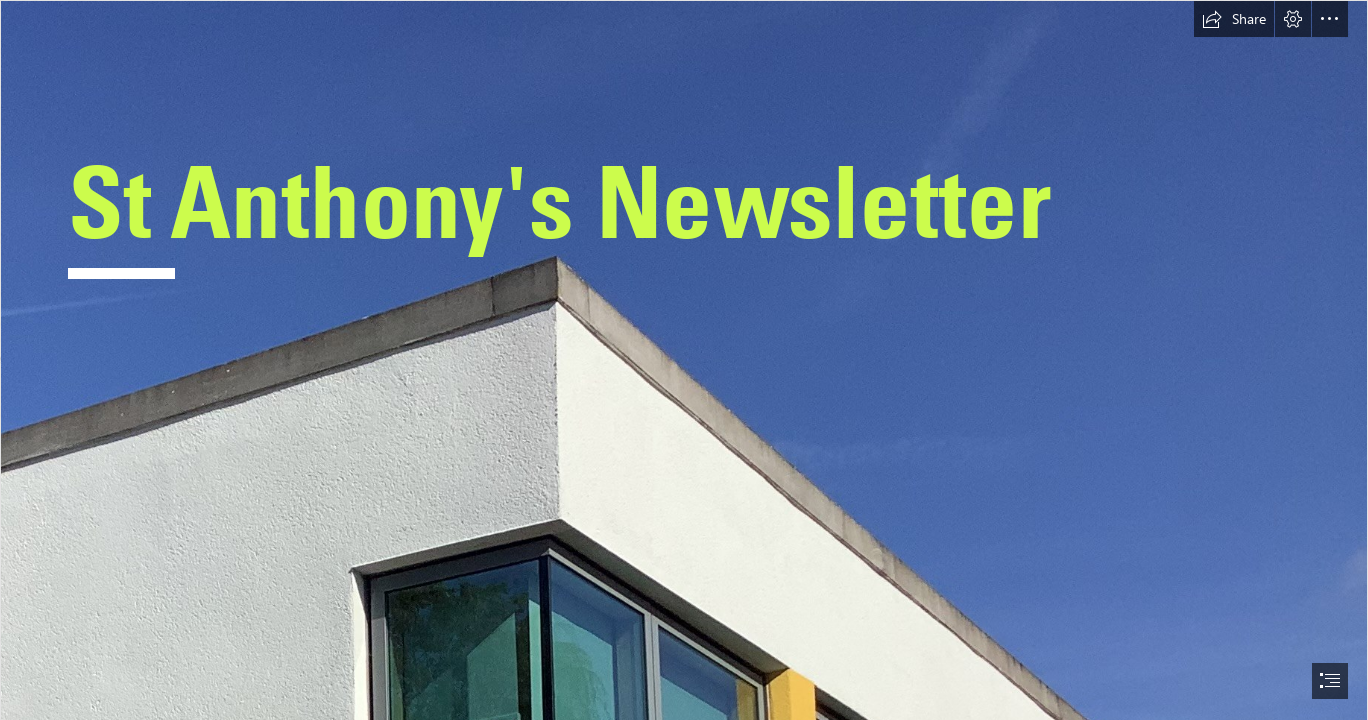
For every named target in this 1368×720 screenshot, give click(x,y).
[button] (1234, 19)
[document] (684, 360)
